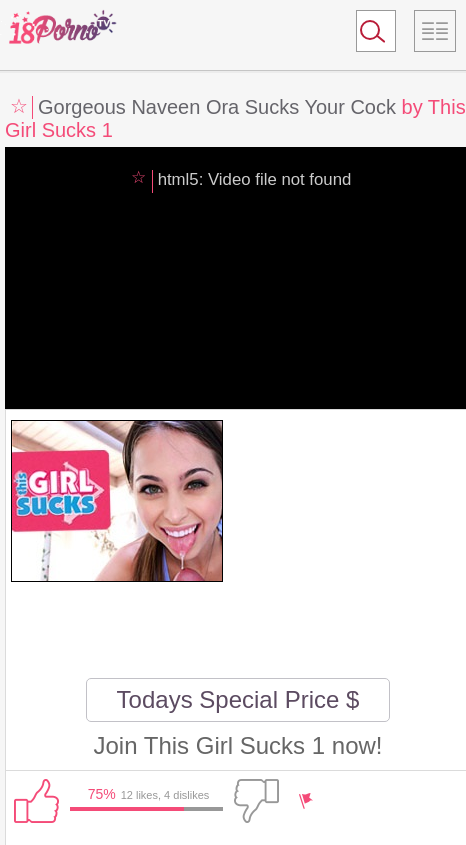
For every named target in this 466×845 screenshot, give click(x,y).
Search (367, 35)
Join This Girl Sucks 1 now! (237, 745)
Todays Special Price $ (238, 699)
